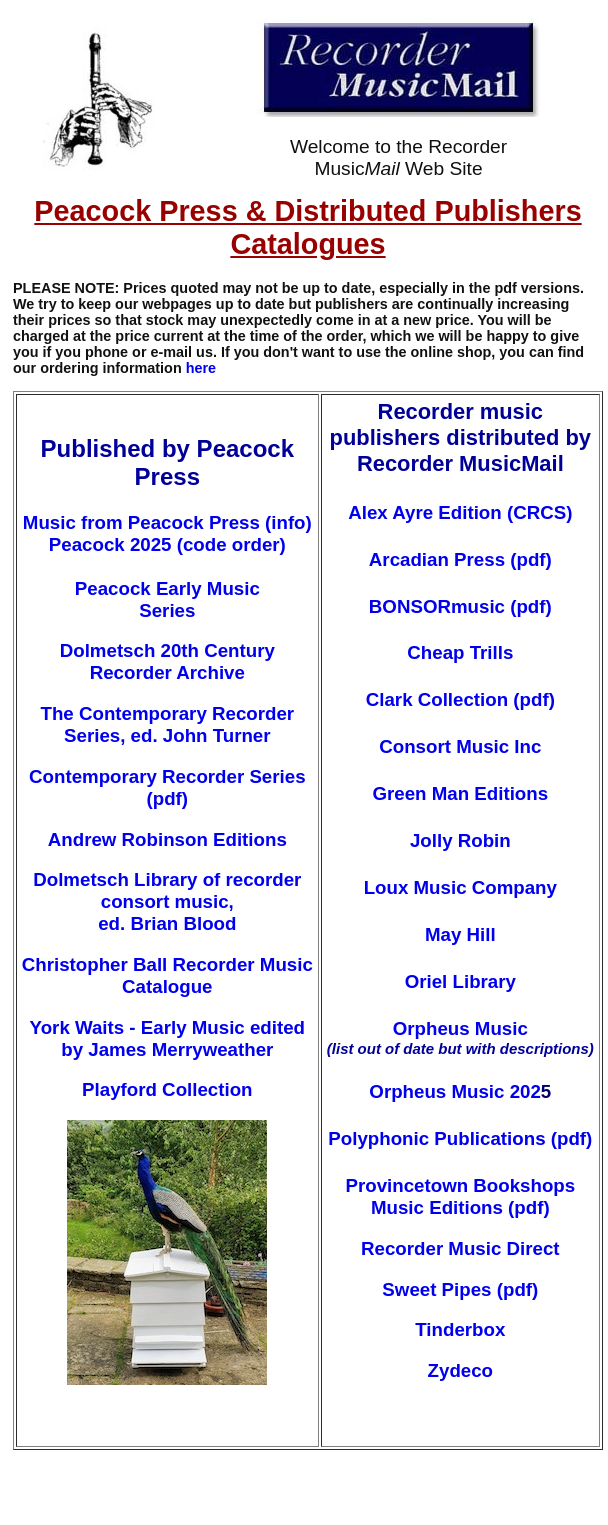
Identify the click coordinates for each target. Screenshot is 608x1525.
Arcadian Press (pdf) (460, 559)
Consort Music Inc (460, 746)
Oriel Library (460, 981)
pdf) (520, 1289)
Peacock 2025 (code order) (167, 544)
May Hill (460, 934)
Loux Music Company (460, 887)
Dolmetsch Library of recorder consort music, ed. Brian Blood (167, 901)
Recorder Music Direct (460, 1248)
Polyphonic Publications (436, 1138)
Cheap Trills (460, 652)
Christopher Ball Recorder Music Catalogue (167, 975)
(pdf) (572, 1138)
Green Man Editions (460, 793)
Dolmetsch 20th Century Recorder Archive (167, 661)
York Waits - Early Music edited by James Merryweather (167, 1038)
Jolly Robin (460, 840)
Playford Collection (167, 1089)
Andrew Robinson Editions (167, 839)
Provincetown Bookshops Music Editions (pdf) (460, 1196)
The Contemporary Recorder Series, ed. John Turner (168, 724)
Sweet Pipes (436, 1289)
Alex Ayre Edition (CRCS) (460, 512)
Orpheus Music (460, 1028)
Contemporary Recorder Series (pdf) (167, 787)
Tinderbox (460, 1329)
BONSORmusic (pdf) (460, 606)
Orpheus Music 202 (460, 1091)
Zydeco (460, 1370)
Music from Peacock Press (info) (167, 522)
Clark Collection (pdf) (460, 699)
